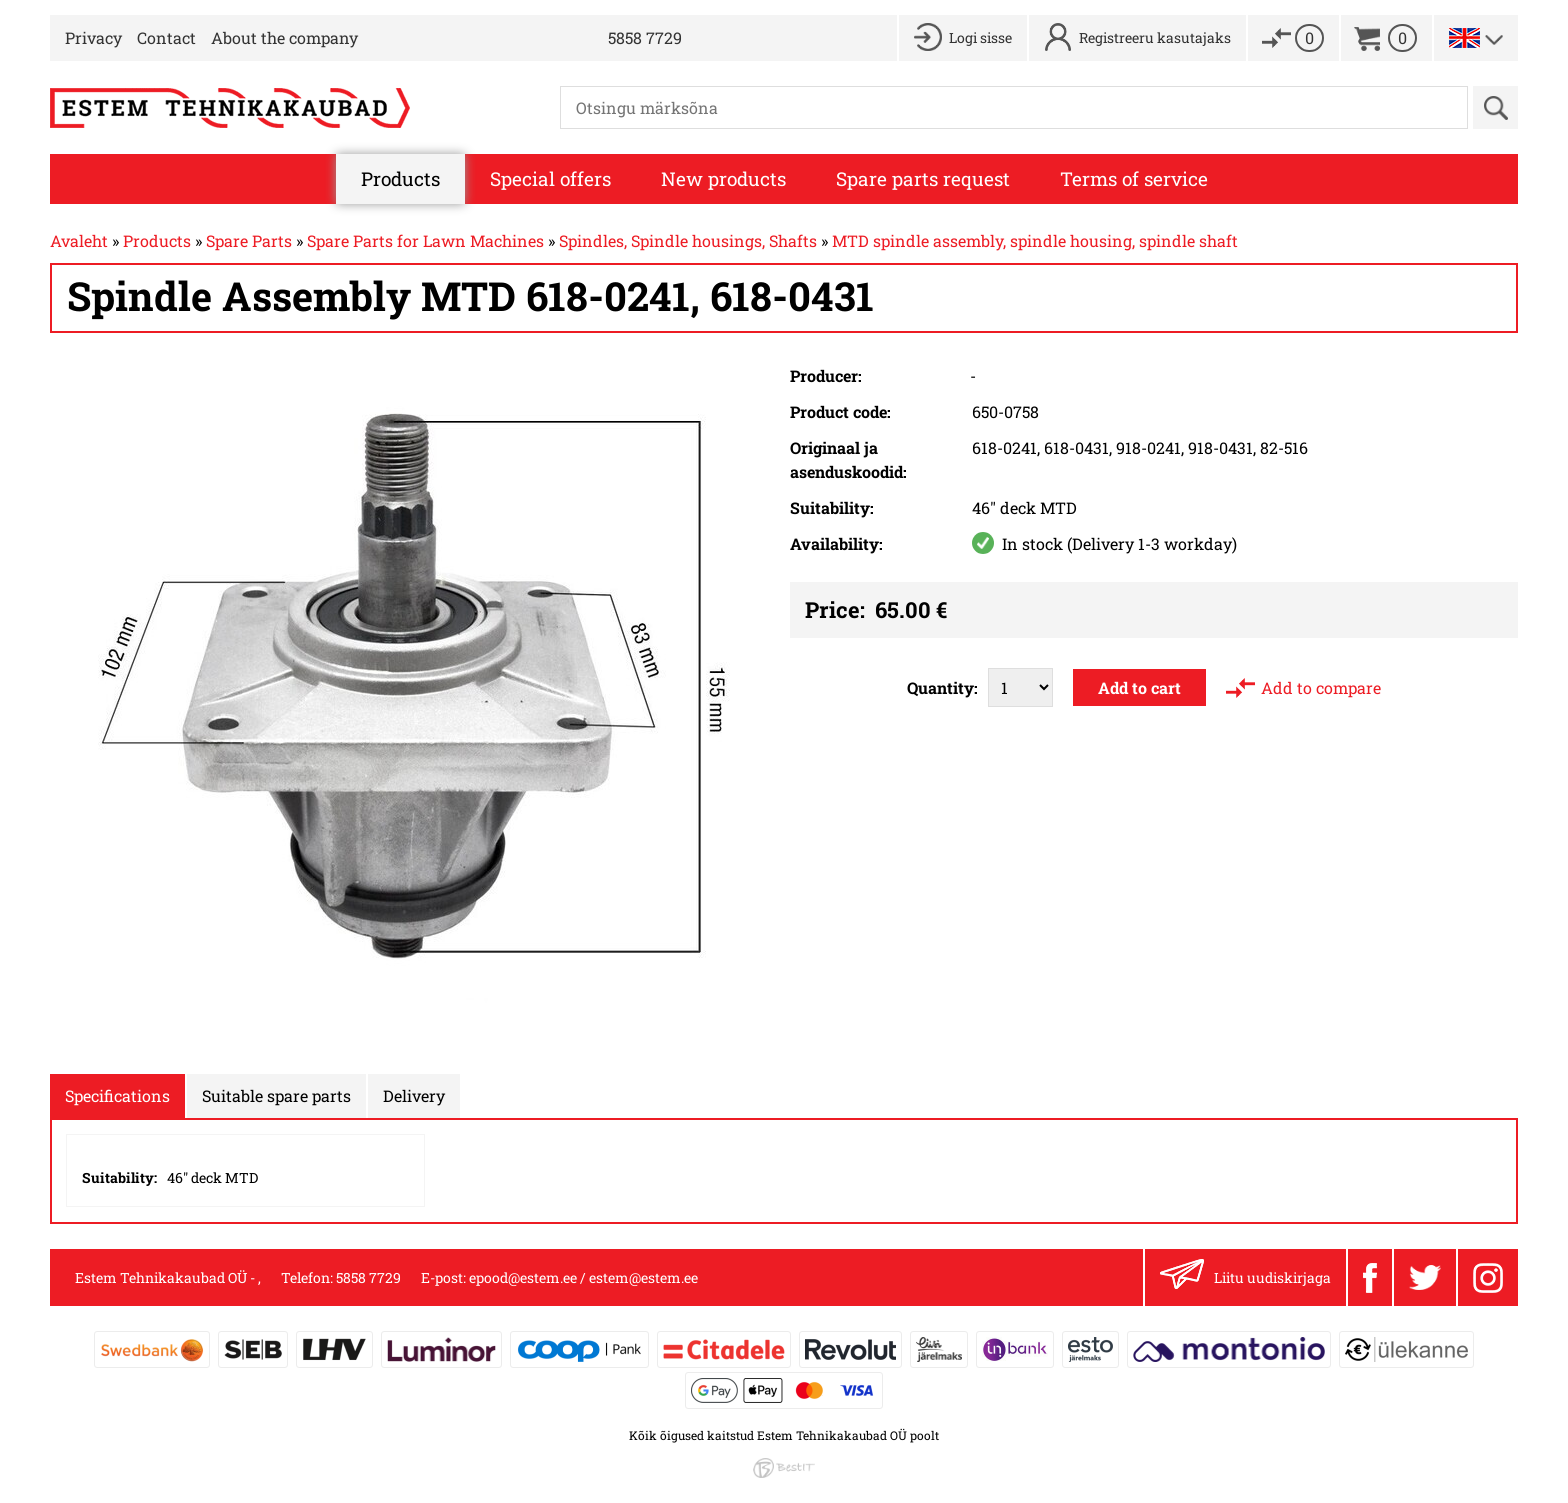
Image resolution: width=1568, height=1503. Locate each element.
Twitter (1425, 1278)
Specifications (117, 1095)
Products (400, 178)
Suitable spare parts (276, 1095)
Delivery (414, 1095)
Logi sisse (980, 37)
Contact (166, 37)
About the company (284, 37)
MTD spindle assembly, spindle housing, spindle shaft (1035, 240)
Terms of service (1134, 178)
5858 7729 (645, 37)
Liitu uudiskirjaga (1245, 1277)
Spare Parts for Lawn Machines (425, 240)
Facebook (1370, 1278)
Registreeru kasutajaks (1155, 37)
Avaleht (79, 240)
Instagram (1488, 1278)
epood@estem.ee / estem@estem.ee (583, 1277)
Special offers (550, 178)
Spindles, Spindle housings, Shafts (688, 240)
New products (723, 178)
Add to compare (1321, 687)
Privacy (93, 37)
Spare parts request (923, 178)
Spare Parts (249, 240)
